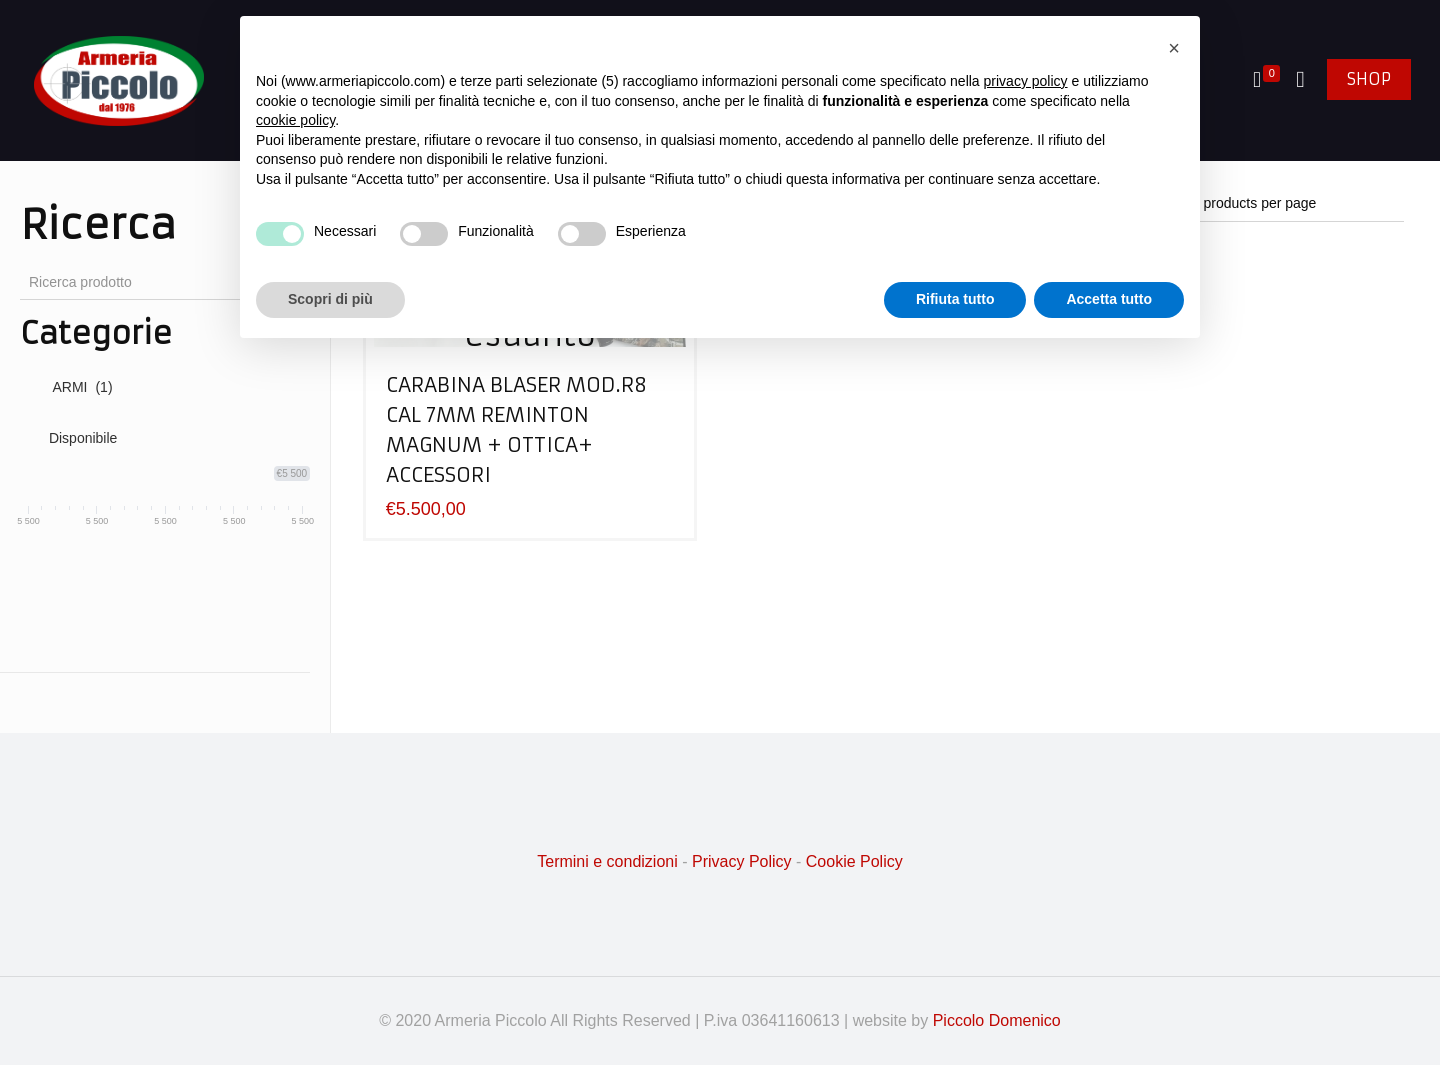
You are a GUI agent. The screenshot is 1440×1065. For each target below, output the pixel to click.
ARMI (82, 387)
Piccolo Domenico (997, 1020)
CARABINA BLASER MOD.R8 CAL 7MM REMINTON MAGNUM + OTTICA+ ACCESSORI (516, 429)
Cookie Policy (854, 861)
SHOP (1369, 79)
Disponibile (83, 438)
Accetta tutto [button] (1109, 299)
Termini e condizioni (607, 861)
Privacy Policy (742, 861)
